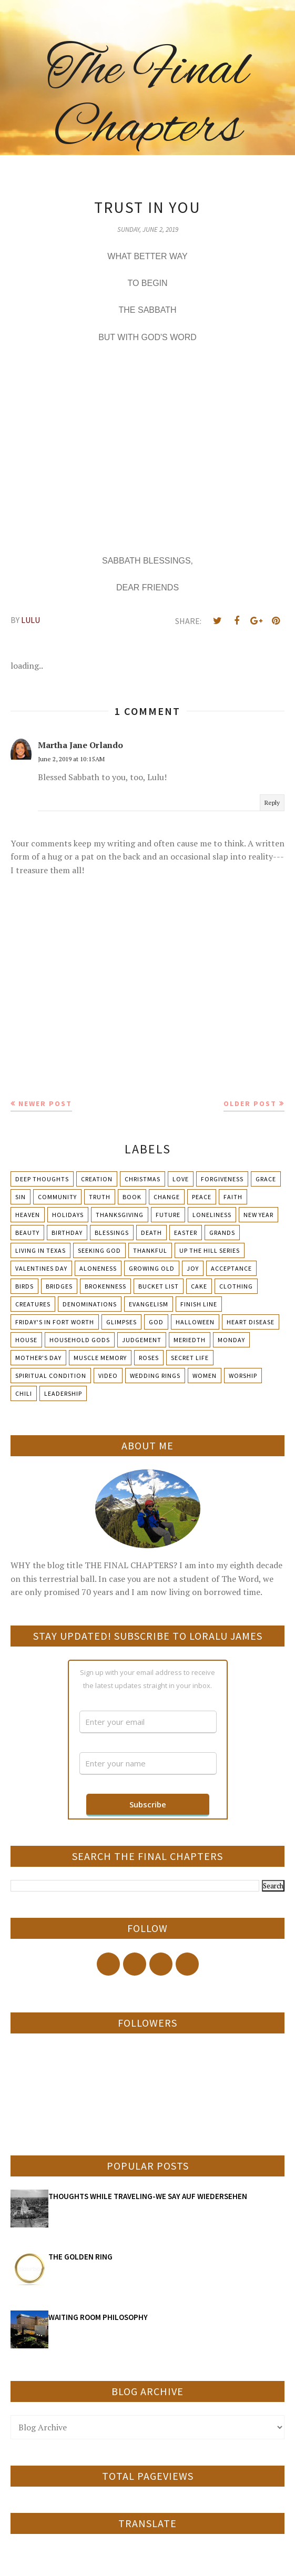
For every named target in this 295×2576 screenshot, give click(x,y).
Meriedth (190, 1340)
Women (204, 1375)
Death (151, 1232)
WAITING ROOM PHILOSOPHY (98, 2317)
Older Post (250, 1103)
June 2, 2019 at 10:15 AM (71, 759)
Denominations (90, 1304)
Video (108, 1375)
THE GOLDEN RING (80, 2257)
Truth (99, 1197)
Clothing (236, 1286)
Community (57, 1197)
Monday (231, 1340)
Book (132, 1197)
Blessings (112, 1232)
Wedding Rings (155, 1375)
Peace (201, 1197)
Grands (222, 1232)
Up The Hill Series (209, 1250)
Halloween (195, 1322)
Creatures (32, 1304)
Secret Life (190, 1358)
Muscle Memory (100, 1358)
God (156, 1322)
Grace (266, 1179)
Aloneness (98, 1268)
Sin (20, 1197)
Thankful (150, 1250)
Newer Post (45, 1103)
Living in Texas (40, 1250)
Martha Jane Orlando (80, 745)
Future (168, 1215)
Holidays (68, 1215)
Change (167, 1197)
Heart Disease (250, 1322)
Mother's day (38, 1358)
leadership (63, 1393)
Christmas (142, 1179)
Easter (185, 1232)
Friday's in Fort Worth (54, 1322)
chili (23, 1393)
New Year (258, 1215)
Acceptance (231, 1268)
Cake (199, 1286)
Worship (243, 1375)
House (26, 1340)
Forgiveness (222, 1179)
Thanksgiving (120, 1215)
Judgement (141, 1340)
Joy (193, 1268)
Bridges (59, 1286)
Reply (272, 802)
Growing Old (152, 1268)
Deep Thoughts (42, 1179)
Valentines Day (41, 1268)
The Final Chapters (147, 100)
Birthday (67, 1232)
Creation (97, 1179)
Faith (232, 1197)
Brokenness (105, 1286)
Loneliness (211, 1215)
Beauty (27, 1232)
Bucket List (158, 1286)
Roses (149, 1358)
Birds (24, 1286)
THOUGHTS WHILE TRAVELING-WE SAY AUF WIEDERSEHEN (147, 2196)
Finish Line (198, 1304)
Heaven (27, 1215)
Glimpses (121, 1322)
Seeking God (99, 1250)
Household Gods (79, 1340)
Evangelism (148, 1304)
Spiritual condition (50, 1375)
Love (180, 1179)
